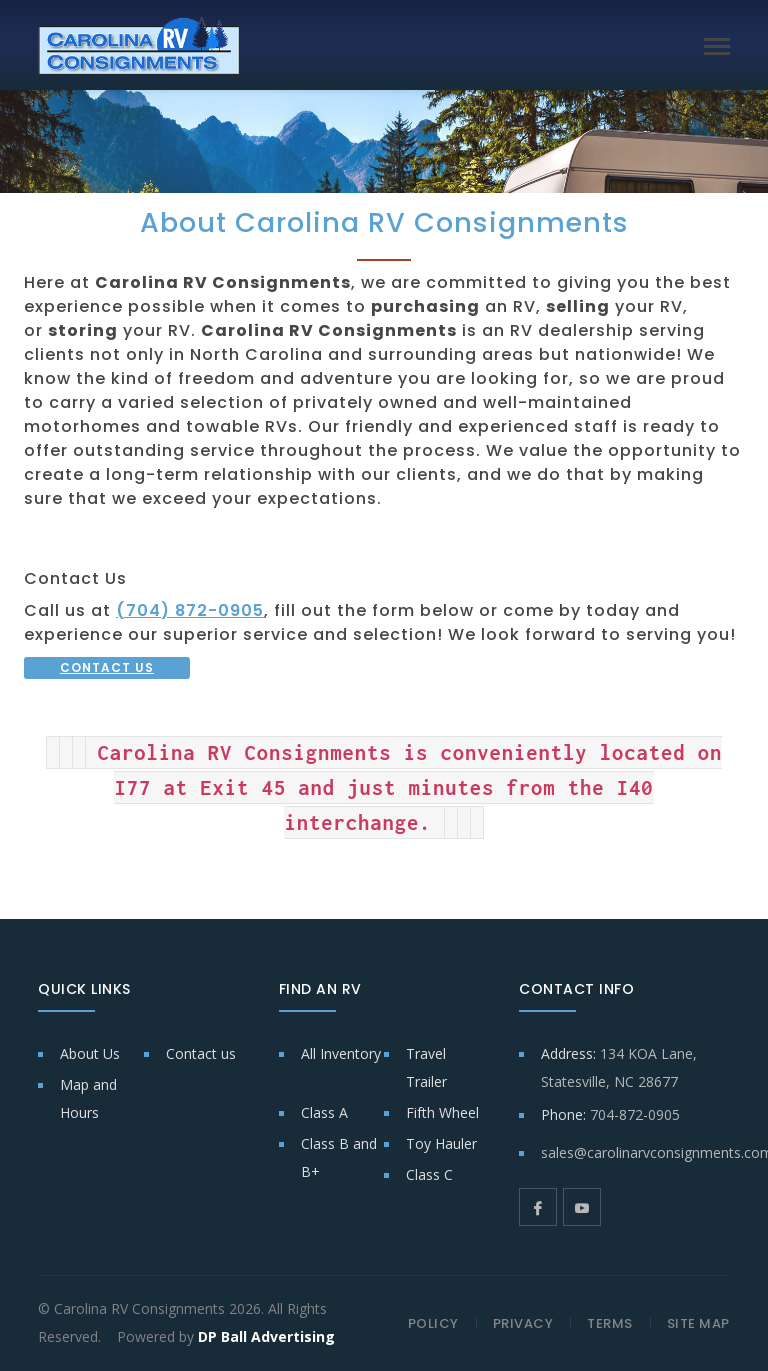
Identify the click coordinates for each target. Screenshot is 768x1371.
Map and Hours (88, 1098)
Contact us (201, 1053)
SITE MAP (698, 1323)
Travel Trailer (426, 1067)
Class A (324, 1112)
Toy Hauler (441, 1143)
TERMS (610, 1323)
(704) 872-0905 (190, 610)
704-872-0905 (635, 1114)
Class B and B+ (339, 1157)
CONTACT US (107, 667)
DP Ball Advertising (266, 1336)
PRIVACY (523, 1323)
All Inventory (341, 1053)
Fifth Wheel (442, 1112)
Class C (429, 1174)
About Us (90, 1053)
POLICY (433, 1323)
